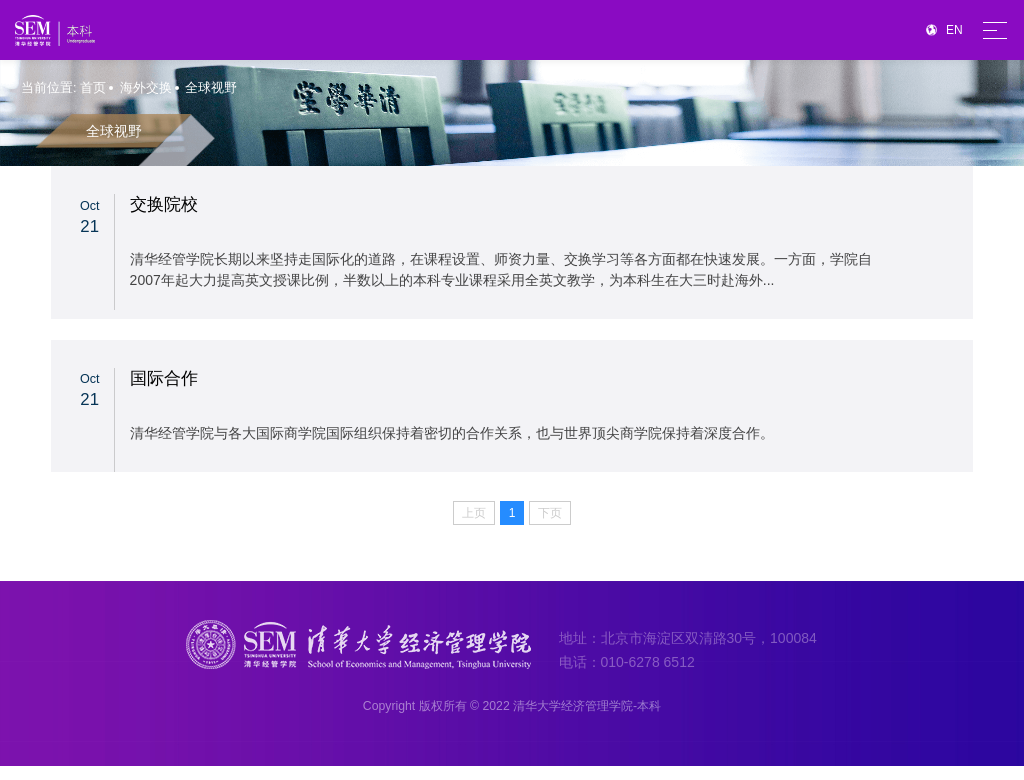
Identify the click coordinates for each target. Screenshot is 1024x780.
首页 (93, 88)
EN (944, 30)
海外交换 (146, 88)
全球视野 (211, 88)
